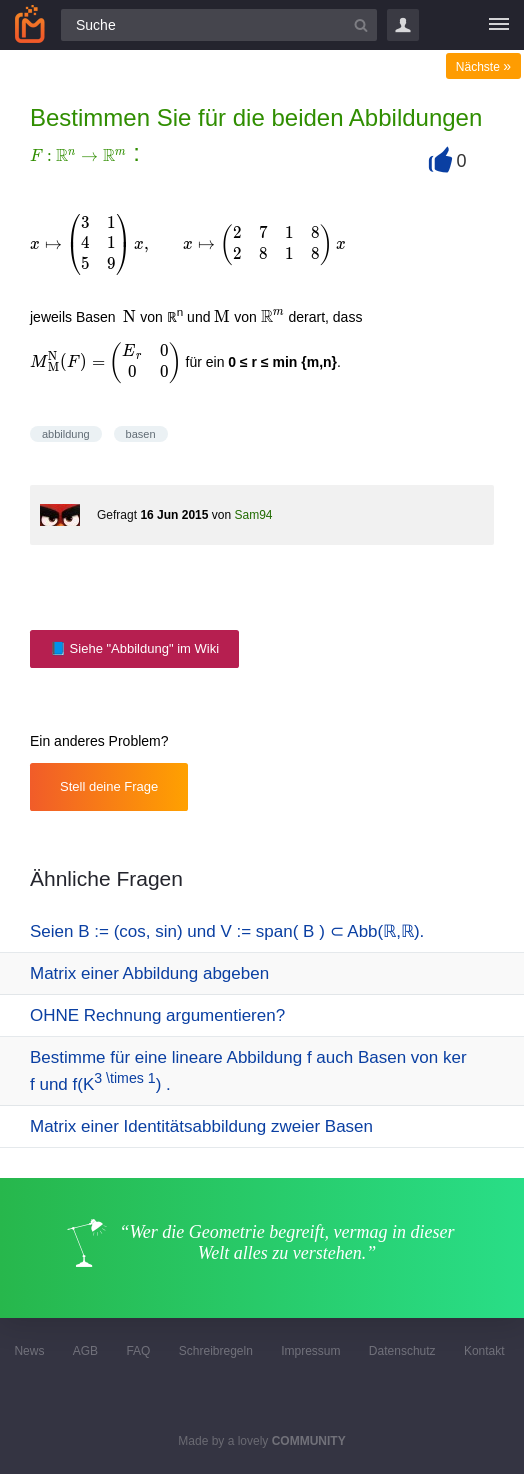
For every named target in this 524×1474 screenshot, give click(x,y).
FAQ (138, 1351)
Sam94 (253, 515)
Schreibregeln (216, 1351)
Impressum (310, 1351)
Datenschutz (402, 1351)
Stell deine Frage (109, 786)
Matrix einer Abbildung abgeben (149, 973)
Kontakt (484, 1351)
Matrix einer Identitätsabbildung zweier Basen (201, 1126)
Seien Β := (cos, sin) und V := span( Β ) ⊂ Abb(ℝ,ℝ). (227, 931)
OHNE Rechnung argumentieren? (157, 1015)
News (29, 1351)
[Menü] (499, 25)
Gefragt (117, 515)
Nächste (483, 67)
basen (141, 434)
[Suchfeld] (219, 25)
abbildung (66, 434)
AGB (85, 1351)
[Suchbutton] (361, 25)
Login (403, 25)
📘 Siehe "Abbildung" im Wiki (134, 648)
